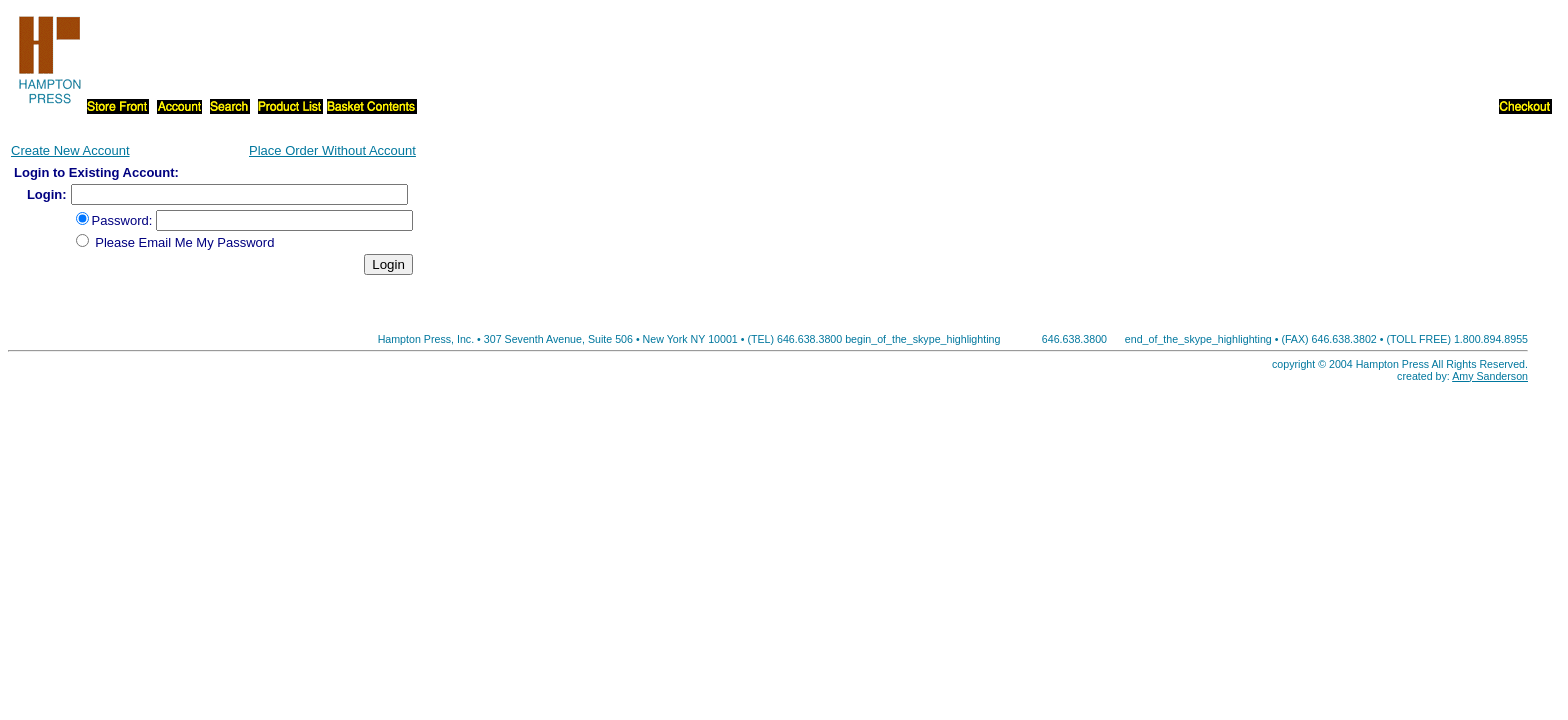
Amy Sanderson (1490, 376)
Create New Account (70, 150)
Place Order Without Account (332, 150)
